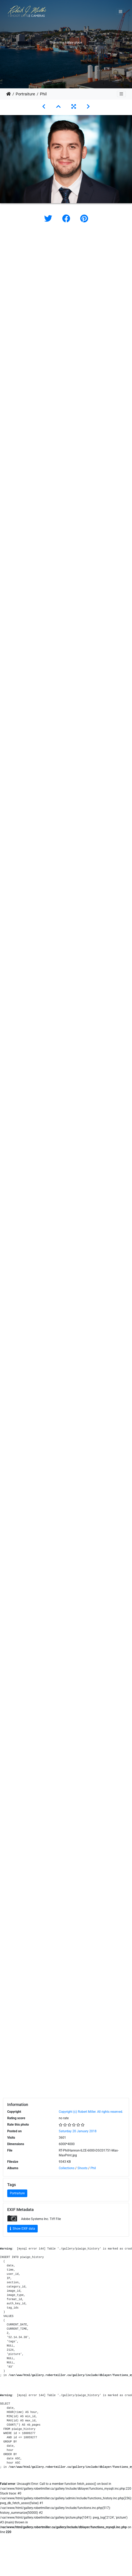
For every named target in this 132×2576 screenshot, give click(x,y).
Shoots (82, 2168)
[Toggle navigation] (120, 12)
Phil (93, 2168)
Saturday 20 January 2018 (77, 2131)
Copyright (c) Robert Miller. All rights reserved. (91, 2112)
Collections (66, 2168)
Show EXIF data (22, 2228)
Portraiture (25, 94)
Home (8, 94)
